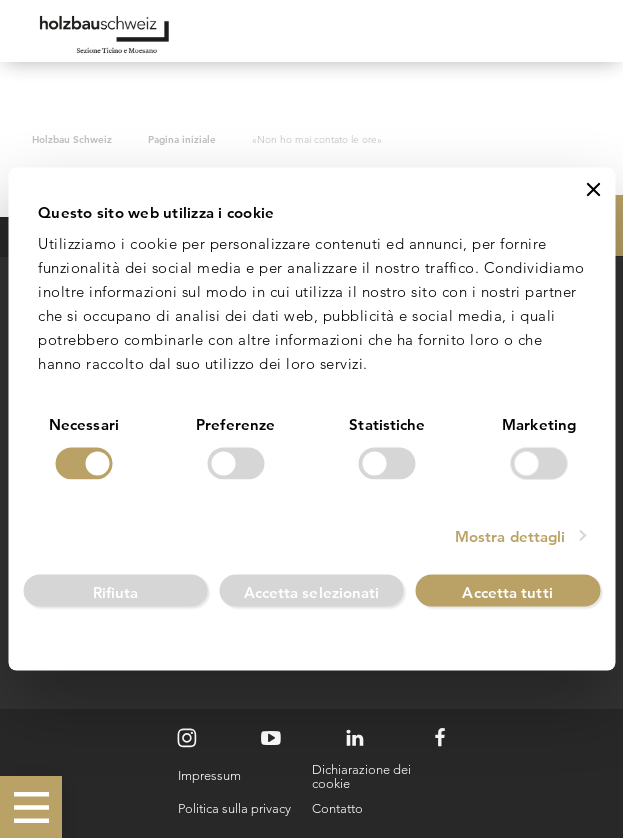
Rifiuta (116, 591)
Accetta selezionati (312, 591)
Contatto (337, 808)
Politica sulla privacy (234, 808)
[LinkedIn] (355, 738)
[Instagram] (187, 738)
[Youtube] (271, 738)
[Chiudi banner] (593, 190)
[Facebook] (440, 738)
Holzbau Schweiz (72, 139)
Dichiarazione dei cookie (361, 776)
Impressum (209, 775)
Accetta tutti (507, 591)
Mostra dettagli (510, 535)
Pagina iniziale (182, 139)
